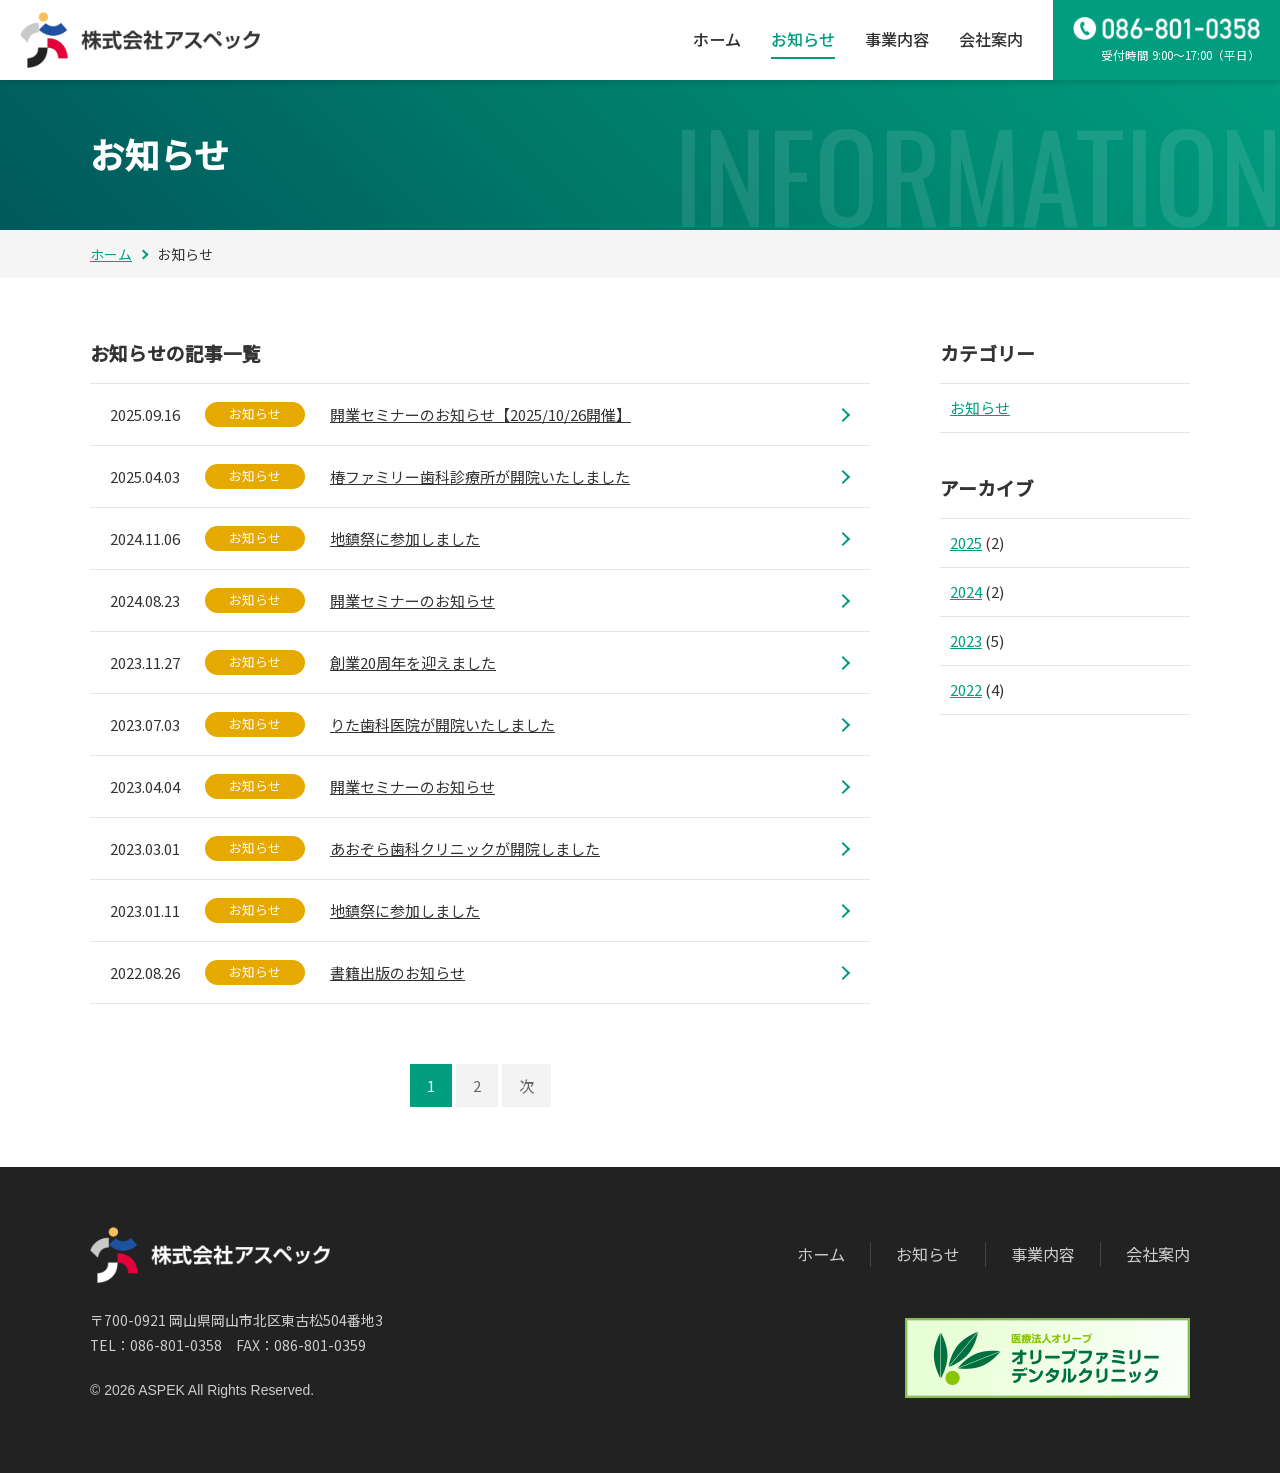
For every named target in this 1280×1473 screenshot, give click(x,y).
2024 (966, 591)
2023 (966, 640)
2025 (966, 542)
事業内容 (897, 39)
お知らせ (803, 39)
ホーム (717, 39)
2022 (966, 689)
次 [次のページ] (526, 1085)
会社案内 (991, 39)
